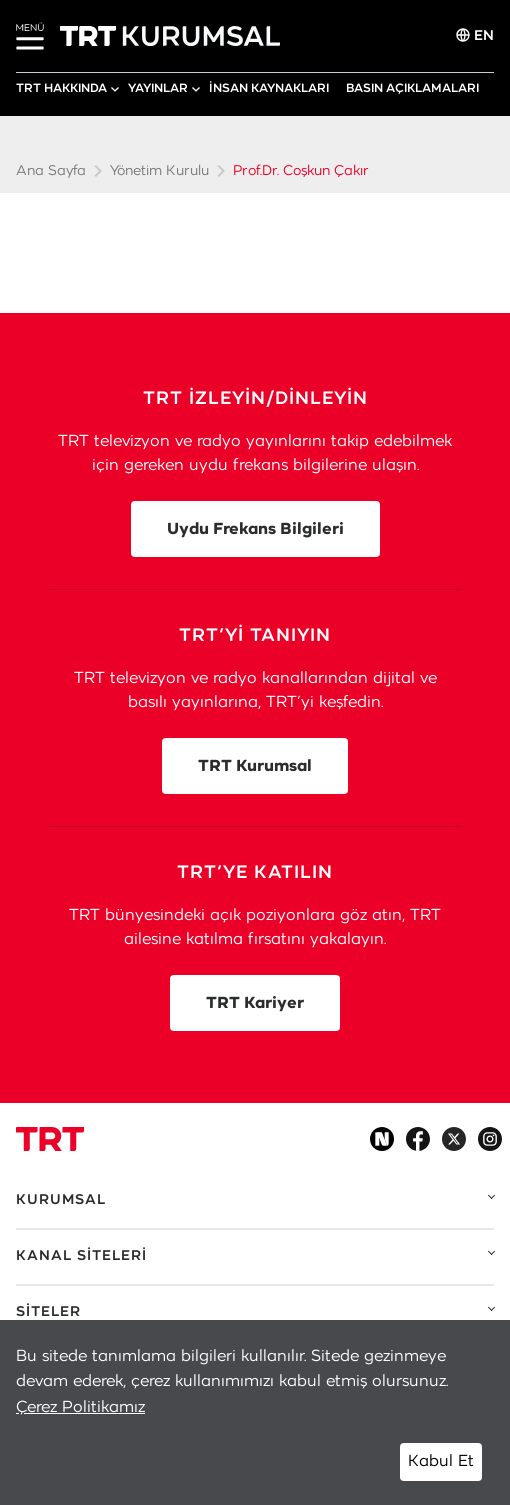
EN (475, 35)
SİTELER (48, 1312)
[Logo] (50, 1139)
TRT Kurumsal (255, 766)
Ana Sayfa (51, 171)
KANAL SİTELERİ (81, 1256)
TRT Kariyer (255, 1003)
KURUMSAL (61, 1200)
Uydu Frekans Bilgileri (255, 529)
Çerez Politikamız (80, 1407)
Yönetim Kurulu (159, 171)
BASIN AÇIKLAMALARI (412, 88)
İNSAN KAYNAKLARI (269, 88)
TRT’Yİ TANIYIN (255, 636)
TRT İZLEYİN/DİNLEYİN (255, 399)
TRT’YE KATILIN (255, 873)
